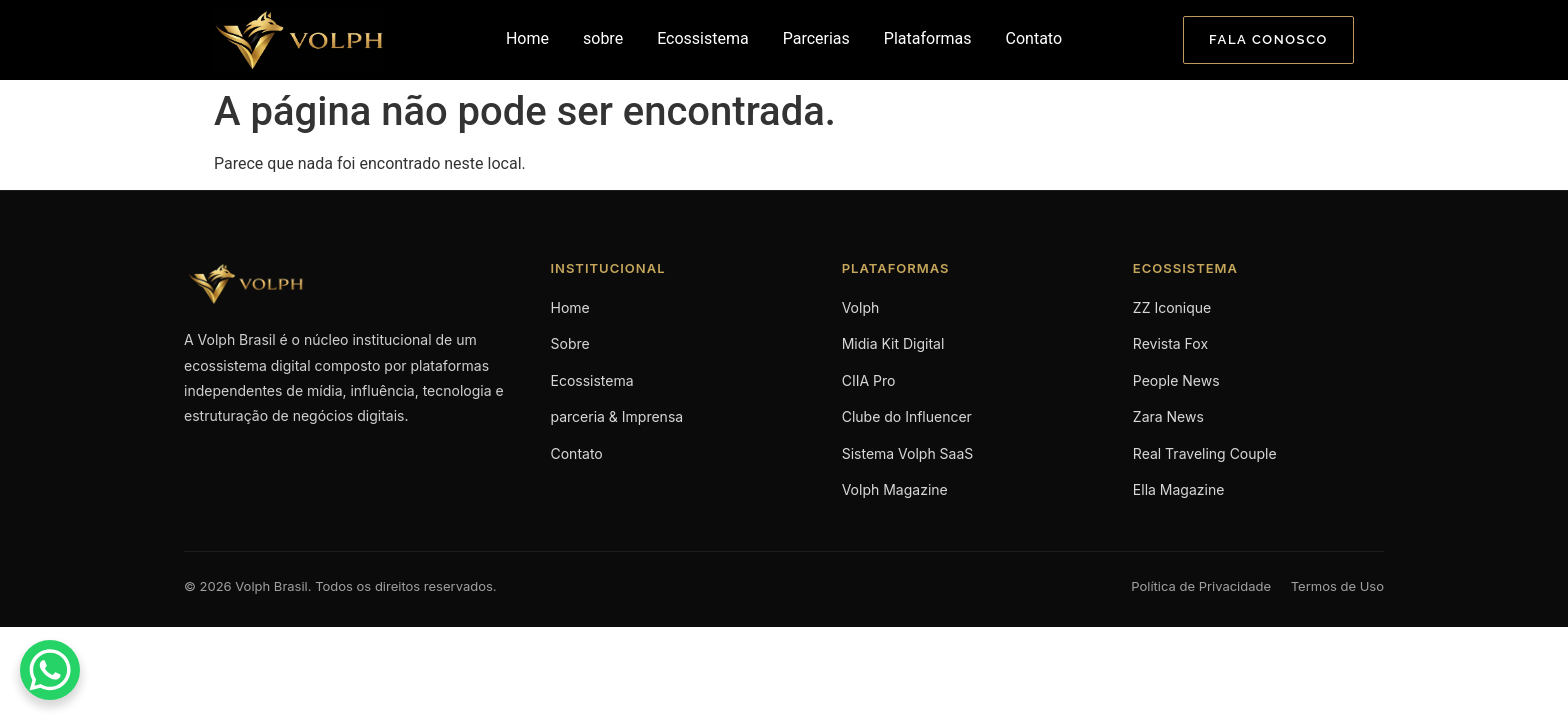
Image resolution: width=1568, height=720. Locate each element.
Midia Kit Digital (893, 343)
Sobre (570, 343)
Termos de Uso (1337, 586)
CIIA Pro (869, 380)
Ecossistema (703, 38)
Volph (861, 307)
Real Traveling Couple (1205, 453)
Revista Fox (1170, 343)
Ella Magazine (1179, 489)
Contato (1034, 38)
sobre (603, 38)
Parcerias (816, 38)
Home (527, 38)
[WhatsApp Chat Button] (50, 670)
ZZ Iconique (1172, 307)
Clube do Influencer (907, 416)
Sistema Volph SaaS (908, 453)
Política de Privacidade (1201, 586)
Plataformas (928, 38)
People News (1176, 380)
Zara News (1168, 416)
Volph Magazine (895, 489)
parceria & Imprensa (617, 416)
